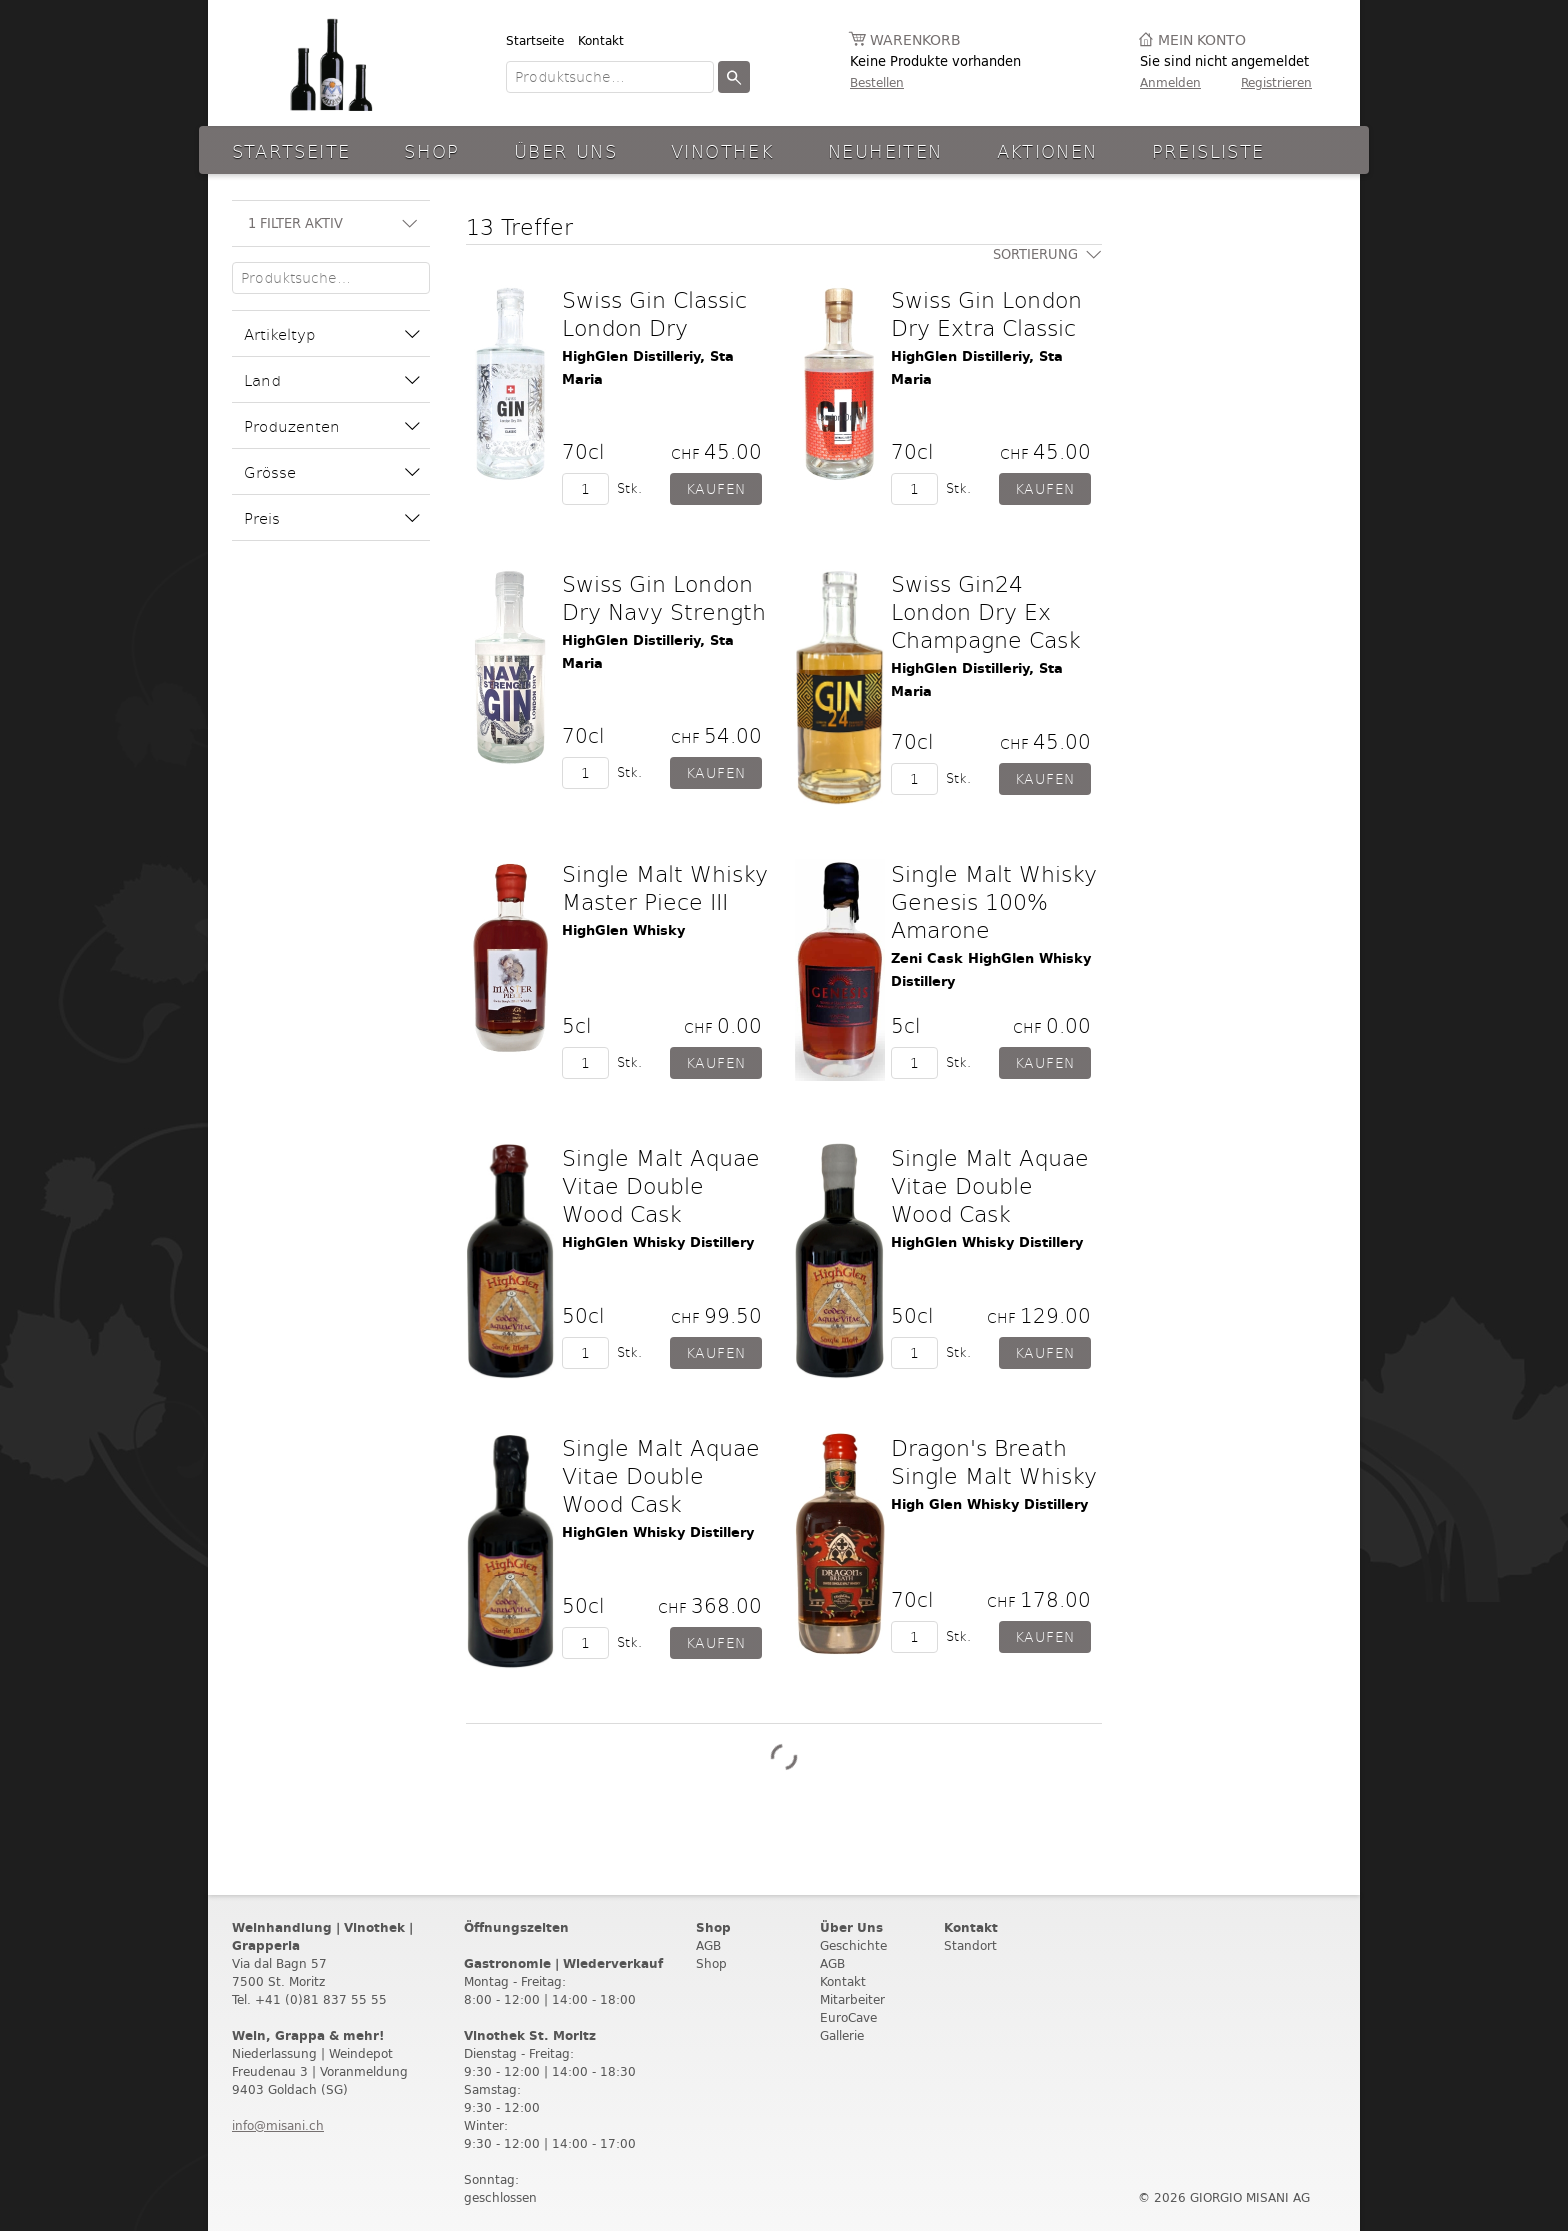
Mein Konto (1202, 40)
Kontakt (601, 40)
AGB (708, 1945)
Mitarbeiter (852, 1999)
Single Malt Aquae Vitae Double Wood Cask (661, 1185)
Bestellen (877, 82)
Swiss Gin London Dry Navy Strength (664, 597)
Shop (432, 150)
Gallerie (842, 2035)
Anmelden (1170, 82)
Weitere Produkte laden (784, 1757)
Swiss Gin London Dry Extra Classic (986, 313)
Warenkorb (915, 40)
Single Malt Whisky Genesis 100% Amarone (994, 901)
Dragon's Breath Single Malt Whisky (994, 1461)
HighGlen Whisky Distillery (658, 1242)
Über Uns (565, 150)
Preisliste (1208, 150)
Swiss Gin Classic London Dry (654, 313)
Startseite (535, 40)
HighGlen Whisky (623, 930)
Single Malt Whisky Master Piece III (665, 887)
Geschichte (853, 1945)
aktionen (1047, 150)
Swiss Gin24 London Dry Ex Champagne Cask (986, 611)
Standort (970, 1945)
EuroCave (848, 2017)
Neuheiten (885, 150)
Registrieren (1276, 82)
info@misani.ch (278, 2125)
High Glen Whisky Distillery (989, 1504)
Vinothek (722, 150)
